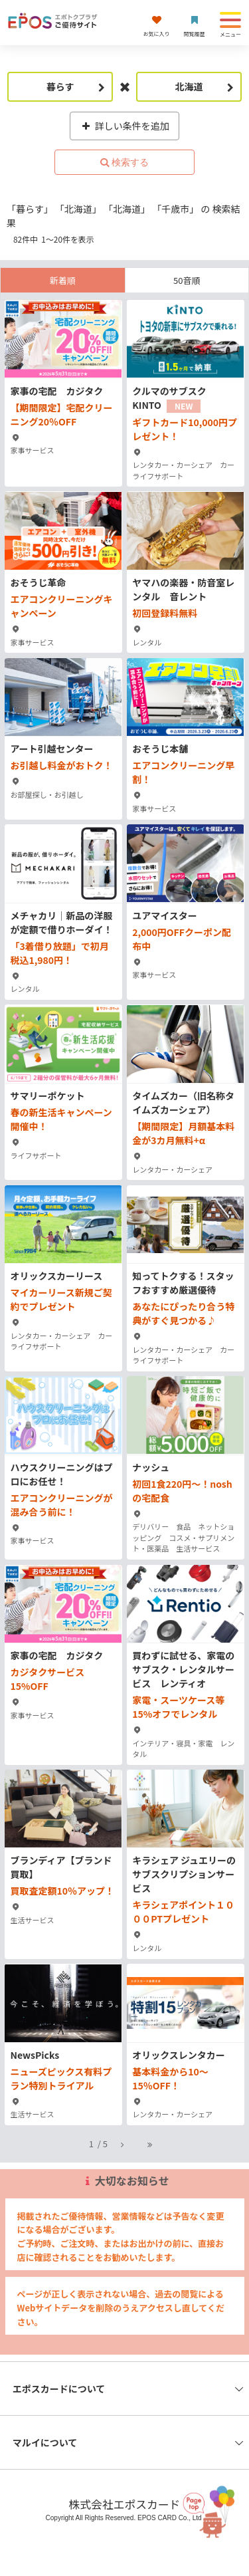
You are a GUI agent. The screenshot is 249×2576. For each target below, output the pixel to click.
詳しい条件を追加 (124, 125)
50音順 (186, 280)
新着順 (63, 280)
